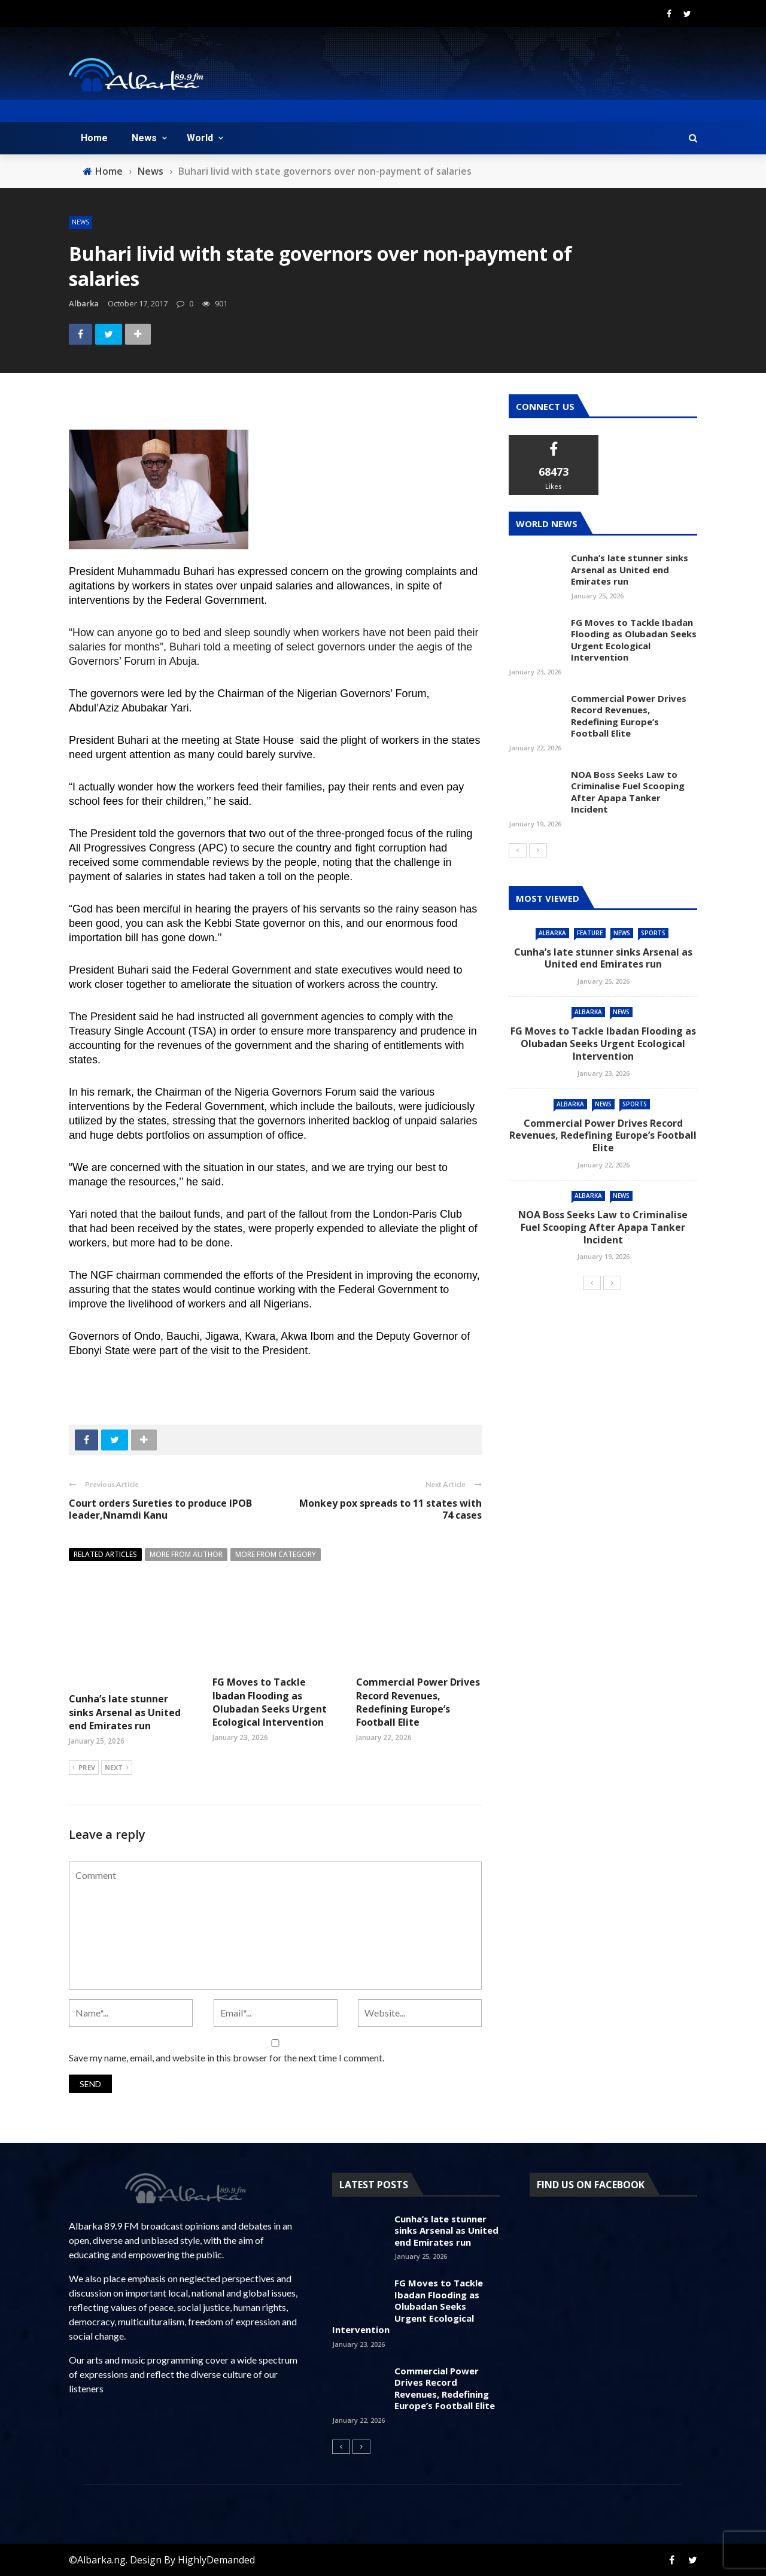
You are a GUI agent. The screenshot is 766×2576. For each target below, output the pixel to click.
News (144, 138)
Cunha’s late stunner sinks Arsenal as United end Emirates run (125, 1712)
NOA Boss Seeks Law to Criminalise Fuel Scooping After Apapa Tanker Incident (628, 792)
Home (94, 138)
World (200, 138)
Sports (653, 933)
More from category (275, 1554)
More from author (186, 1554)
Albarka (552, 933)
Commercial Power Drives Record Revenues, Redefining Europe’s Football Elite (418, 1702)
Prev (83, 1768)
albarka (84, 303)
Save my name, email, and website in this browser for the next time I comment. (226, 2057)
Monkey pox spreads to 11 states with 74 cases (390, 1509)
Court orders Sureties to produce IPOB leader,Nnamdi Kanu (160, 1509)
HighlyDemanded (216, 2559)
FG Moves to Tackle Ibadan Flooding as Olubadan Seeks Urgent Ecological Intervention (269, 1702)
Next (117, 1768)
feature (590, 933)
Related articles (105, 1554)
